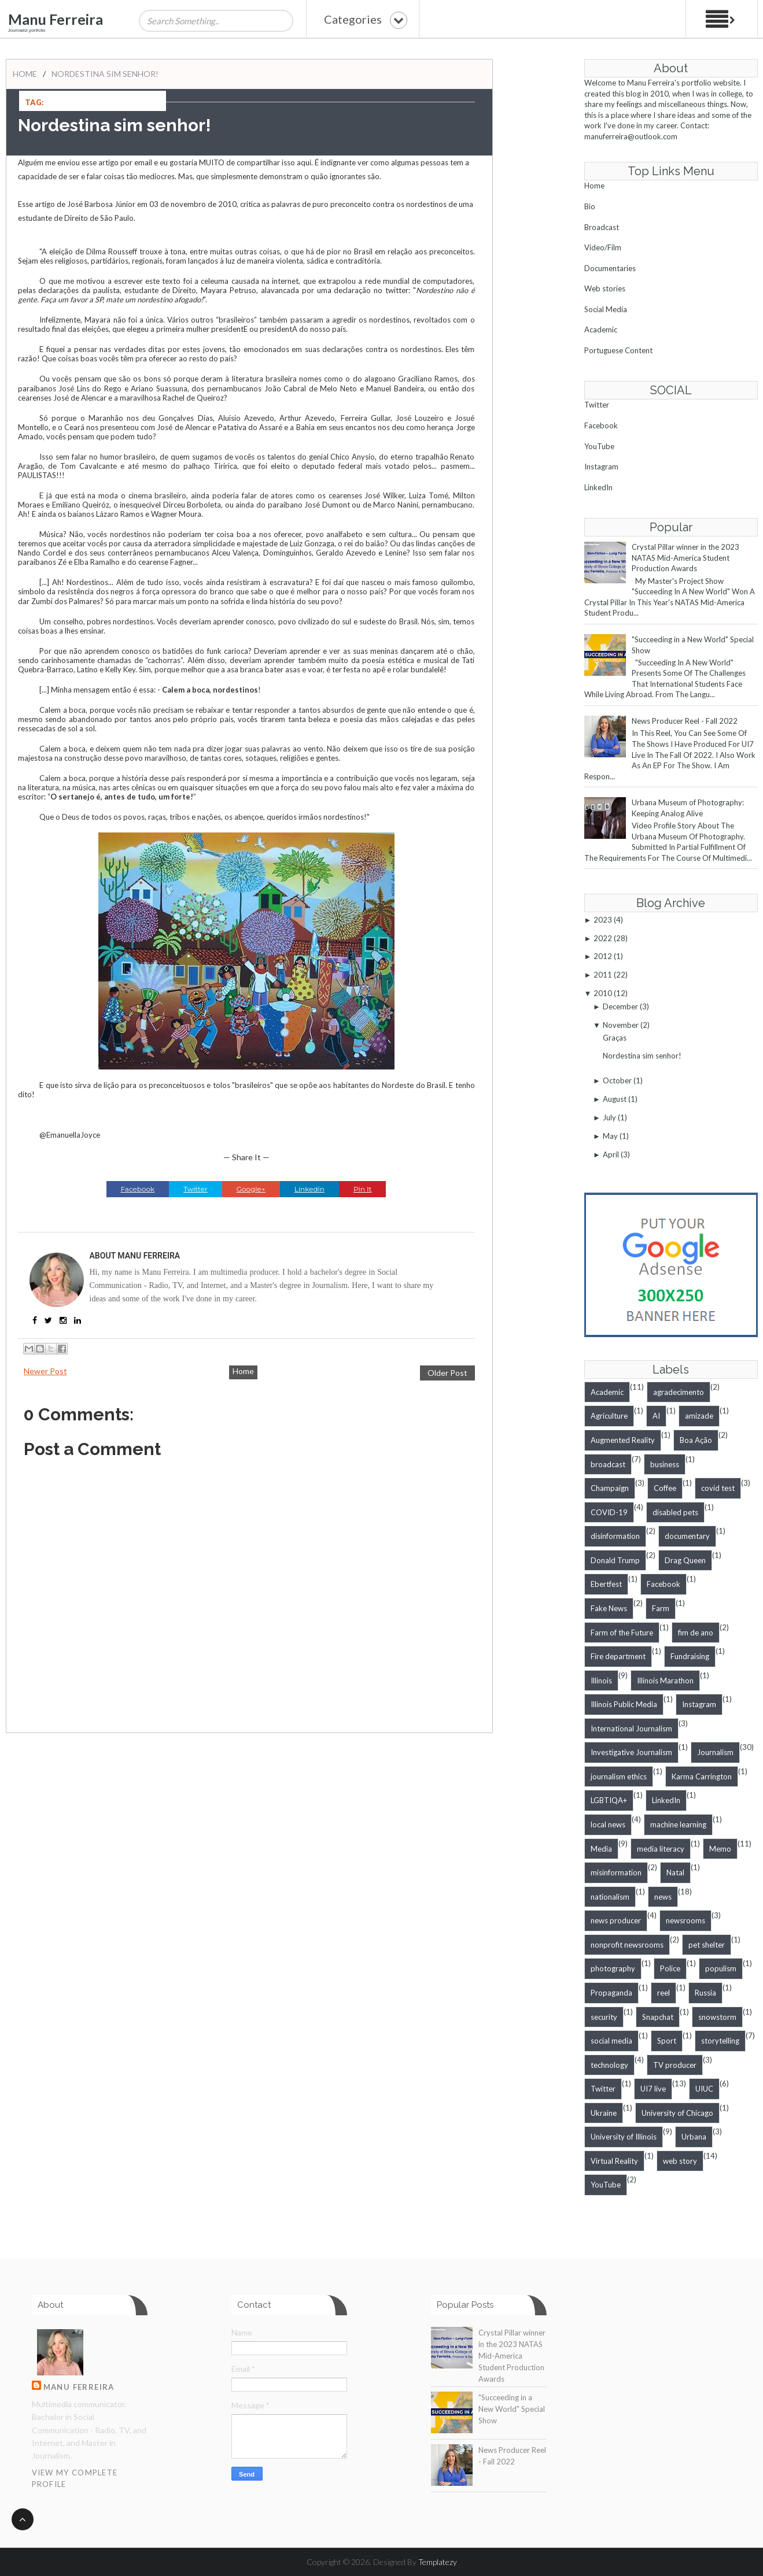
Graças (614, 1037)
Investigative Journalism (631, 1752)
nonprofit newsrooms (627, 1944)
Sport (666, 2040)
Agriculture (609, 1415)
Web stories (604, 288)
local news (608, 1824)
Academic (600, 329)
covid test (718, 1488)
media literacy (660, 1848)
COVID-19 (609, 1512)
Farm (660, 1608)
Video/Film (602, 247)
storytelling (720, 2040)
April (611, 1154)
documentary (687, 1536)
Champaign (610, 1488)
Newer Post (45, 1371)
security (604, 2017)
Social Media (605, 309)
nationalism (610, 1896)
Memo (720, 1848)
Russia (705, 1992)
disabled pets (675, 1512)
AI (656, 1415)
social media (611, 2040)
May (610, 1136)
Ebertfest (606, 1584)
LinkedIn (598, 487)
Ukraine (604, 2113)
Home (25, 74)
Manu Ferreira (55, 19)
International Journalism (631, 1728)
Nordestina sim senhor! (105, 74)
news (663, 1896)
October (617, 1080)
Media (601, 1848)
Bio (589, 206)
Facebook (601, 425)
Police (670, 1968)
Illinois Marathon (665, 1680)
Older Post (447, 1373)
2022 (603, 938)
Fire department (618, 1656)
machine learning (678, 1824)
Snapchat (657, 2017)
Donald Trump (615, 1560)
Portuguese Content (618, 350)
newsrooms (685, 1920)
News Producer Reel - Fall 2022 (685, 721)
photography (613, 1968)
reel (663, 1992)
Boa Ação (696, 1440)
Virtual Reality (614, 2161)
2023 (603, 919)
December (620, 1006)
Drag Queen (685, 1560)
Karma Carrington (702, 1776)
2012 (603, 956)
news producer (616, 1920)
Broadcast (601, 227)
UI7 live (653, 2088)
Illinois (601, 1680)
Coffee (665, 1488)
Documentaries (610, 268)
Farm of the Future (622, 1632)
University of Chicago (677, 2113)
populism (720, 1968)
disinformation (615, 1536)
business (664, 1464)
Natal (675, 1872)
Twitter (596, 404)
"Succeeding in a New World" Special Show (511, 2409)
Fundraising (689, 1656)
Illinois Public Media (624, 1704)
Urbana (693, 2136)
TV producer (674, 2065)
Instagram (601, 466)
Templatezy (437, 2562)
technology (609, 2065)
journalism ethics (619, 1776)
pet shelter (706, 1944)
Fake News (609, 1608)
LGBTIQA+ (609, 1800)
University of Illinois (624, 2136)
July (609, 1117)
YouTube (599, 446)
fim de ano (695, 1632)
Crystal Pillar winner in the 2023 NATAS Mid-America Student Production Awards (685, 557)
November (621, 1025)
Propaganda (611, 1992)
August (614, 1099)
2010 (603, 993)
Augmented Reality (623, 1440)
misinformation (616, 1872)
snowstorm (717, 2017)
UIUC (704, 2088)
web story (680, 2161)
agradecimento (678, 1392)
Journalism (715, 1752)
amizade (699, 1415)
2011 (603, 974)
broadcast (608, 1464)
